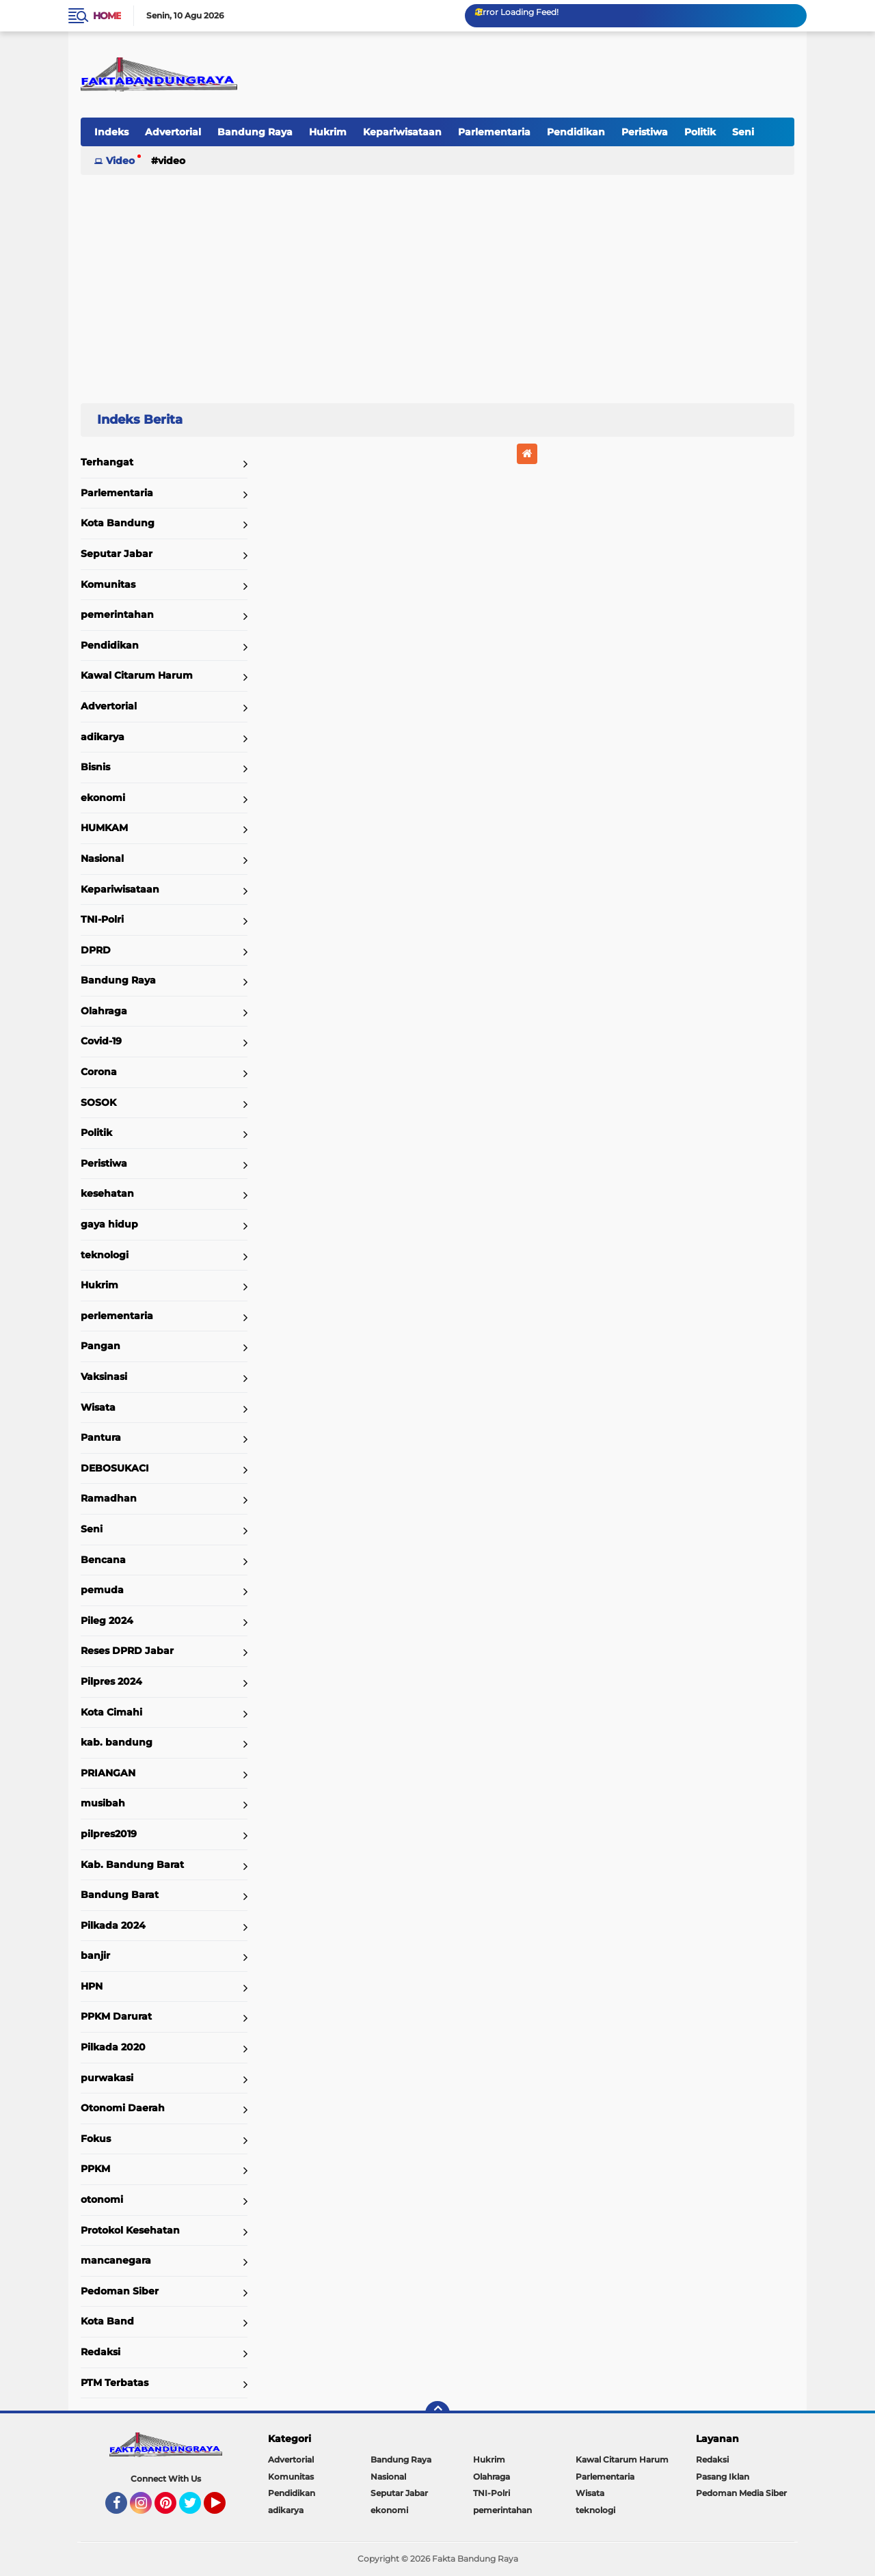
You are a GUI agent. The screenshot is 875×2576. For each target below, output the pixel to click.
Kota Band (107, 2321)
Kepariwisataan (402, 132)
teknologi (105, 1255)
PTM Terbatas (114, 2382)
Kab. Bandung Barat (132, 1864)
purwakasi (107, 2078)
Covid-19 (101, 1041)
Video (120, 160)
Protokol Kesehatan (130, 2230)
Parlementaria (494, 132)
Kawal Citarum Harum (137, 675)
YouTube (224, 2509)
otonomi (102, 2199)
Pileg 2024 (107, 1620)
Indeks (111, 132)
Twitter (196, 2509)
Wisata (98, 1407)
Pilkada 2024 (113, 1925)
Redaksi (100, 2352)
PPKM (95, 2169)
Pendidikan (576, 132)
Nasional (102, 858)
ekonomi (103, 797)
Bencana (103, 1560)
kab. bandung (116, 1742)
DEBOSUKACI (115, 1468)
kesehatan (107, 1193)
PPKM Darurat (116, 2016)
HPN (92, 1986)
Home (107, 16)
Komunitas (108, 584)
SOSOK (98, 1102)
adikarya (102, 737)
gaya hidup (109, 1224)
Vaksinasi (104, 1376)
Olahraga (104, 1011)
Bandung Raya (255, 132)
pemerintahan (117, 614)
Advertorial (173, 132)
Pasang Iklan (722, 2476)
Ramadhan (109, 1498)
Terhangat (107, 462)
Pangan (100, 1346)
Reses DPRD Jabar (127, 1650)
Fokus (96, 2138)
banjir (95, 1955)
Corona (99, 1072)
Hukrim (328, 132)
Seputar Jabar (116, 553)
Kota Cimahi (111, 1712)
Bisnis (95, 767)
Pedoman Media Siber (741, 2493)
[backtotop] (437, 2413)
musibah (103, 1803)
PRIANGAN (108, 1773)
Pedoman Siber (120, 2291)
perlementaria (117, 1316)
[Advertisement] (437, 283)
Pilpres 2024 (111, 1681)
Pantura (101, 1437)
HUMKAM (104, 828)
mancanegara (116, 2260)
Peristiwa (644, 132)
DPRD (96, 950)
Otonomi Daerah (123, 2108)
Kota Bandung (117, 523)
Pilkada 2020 (113, 2047)
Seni (743, 132)
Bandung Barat (120, 1894)
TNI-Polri (102, 919)
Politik (700, 132)
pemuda (102, 1590)
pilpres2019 (109, 1834)
